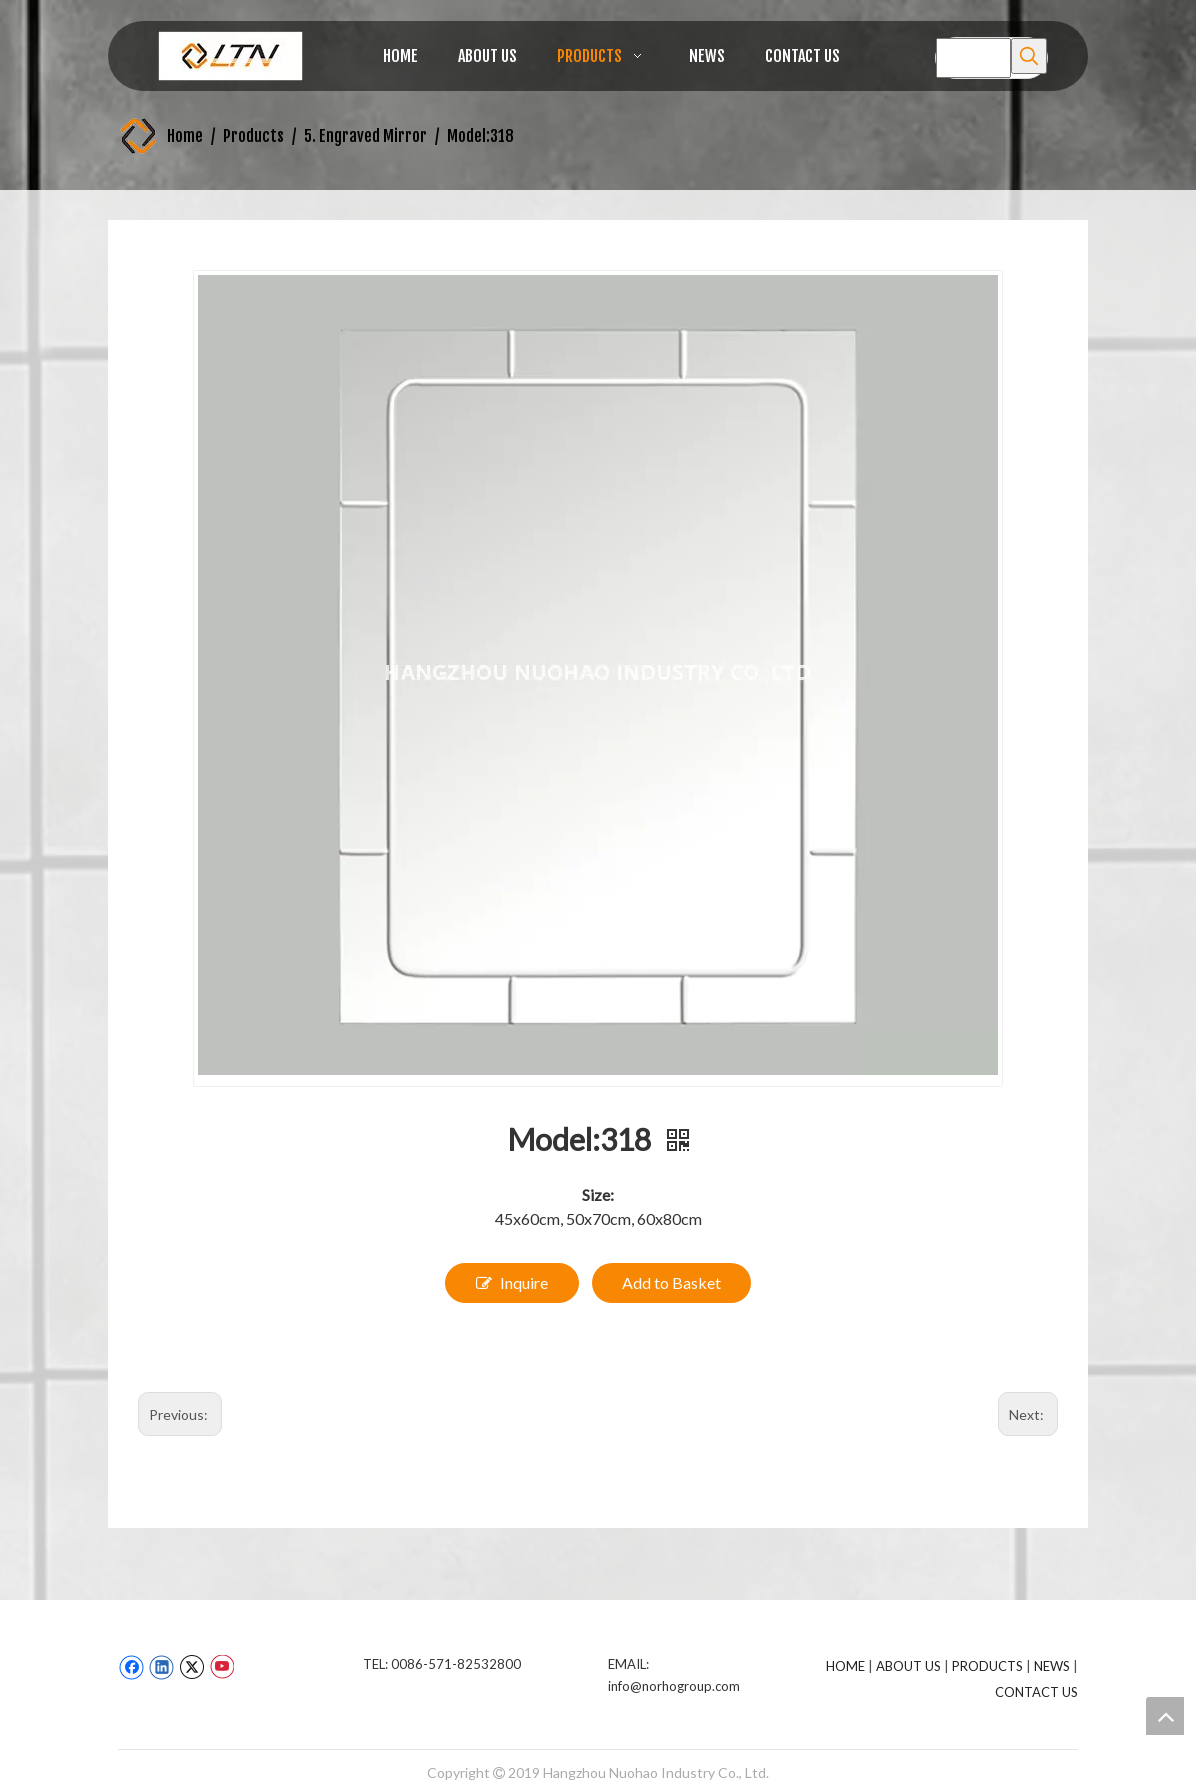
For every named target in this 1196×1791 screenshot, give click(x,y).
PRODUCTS (987, 1666)
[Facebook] (131, 1667)
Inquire (512, 1283)
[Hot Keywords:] (1029, 56)
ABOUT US (908, 1666)
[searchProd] (973, 58)
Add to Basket (671, 1282)
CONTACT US (1036, 1692)
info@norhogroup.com (674, 1686)
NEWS (1052, 1666)
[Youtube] (221, 1667)
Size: (598, 1194)
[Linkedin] (161, 1667)
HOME (845, 1666)
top (1165, 1716)
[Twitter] (191, 1667)
